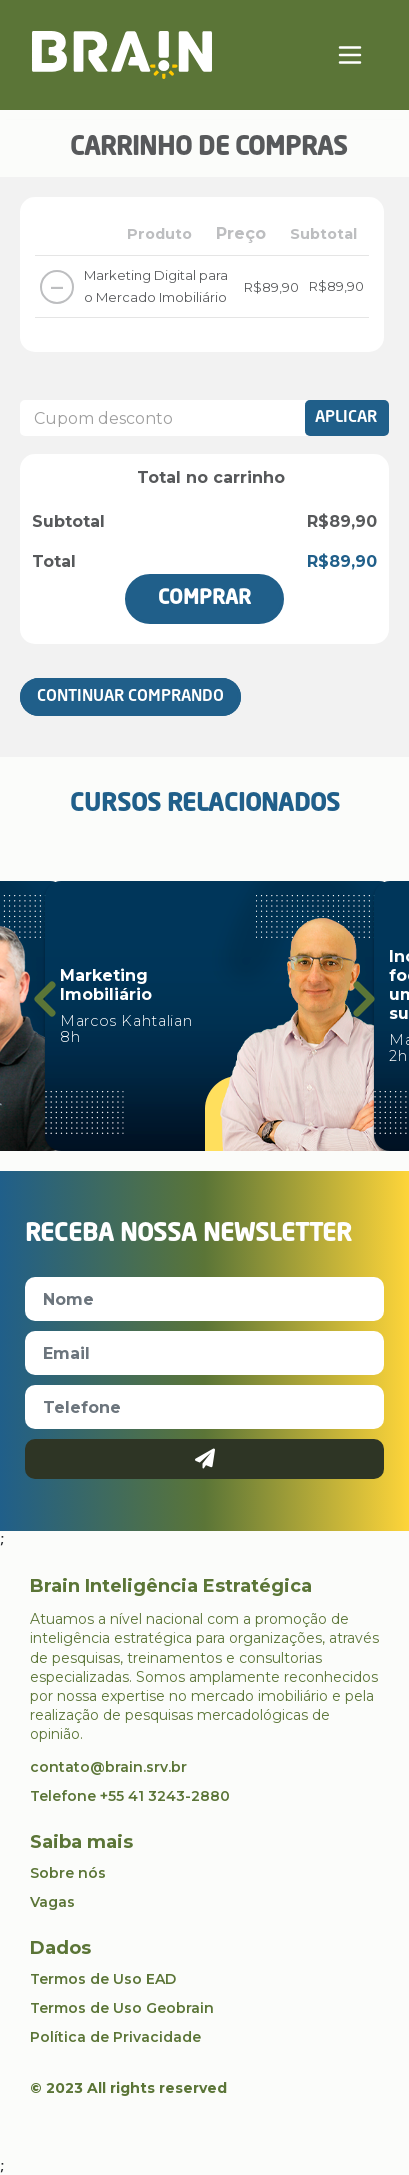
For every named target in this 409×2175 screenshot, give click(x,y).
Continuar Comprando (130, 697)
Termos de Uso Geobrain (122, 2008)
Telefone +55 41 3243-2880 (130, 1796)
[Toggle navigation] (350, 55)
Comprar (204, 599)
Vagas (52, 1902)
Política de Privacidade (115, 2037)
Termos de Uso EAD (103, 1979)
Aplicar (346, 418)
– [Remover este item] (57, 286)
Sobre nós (68, 1873)
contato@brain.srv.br (108, 1767)
